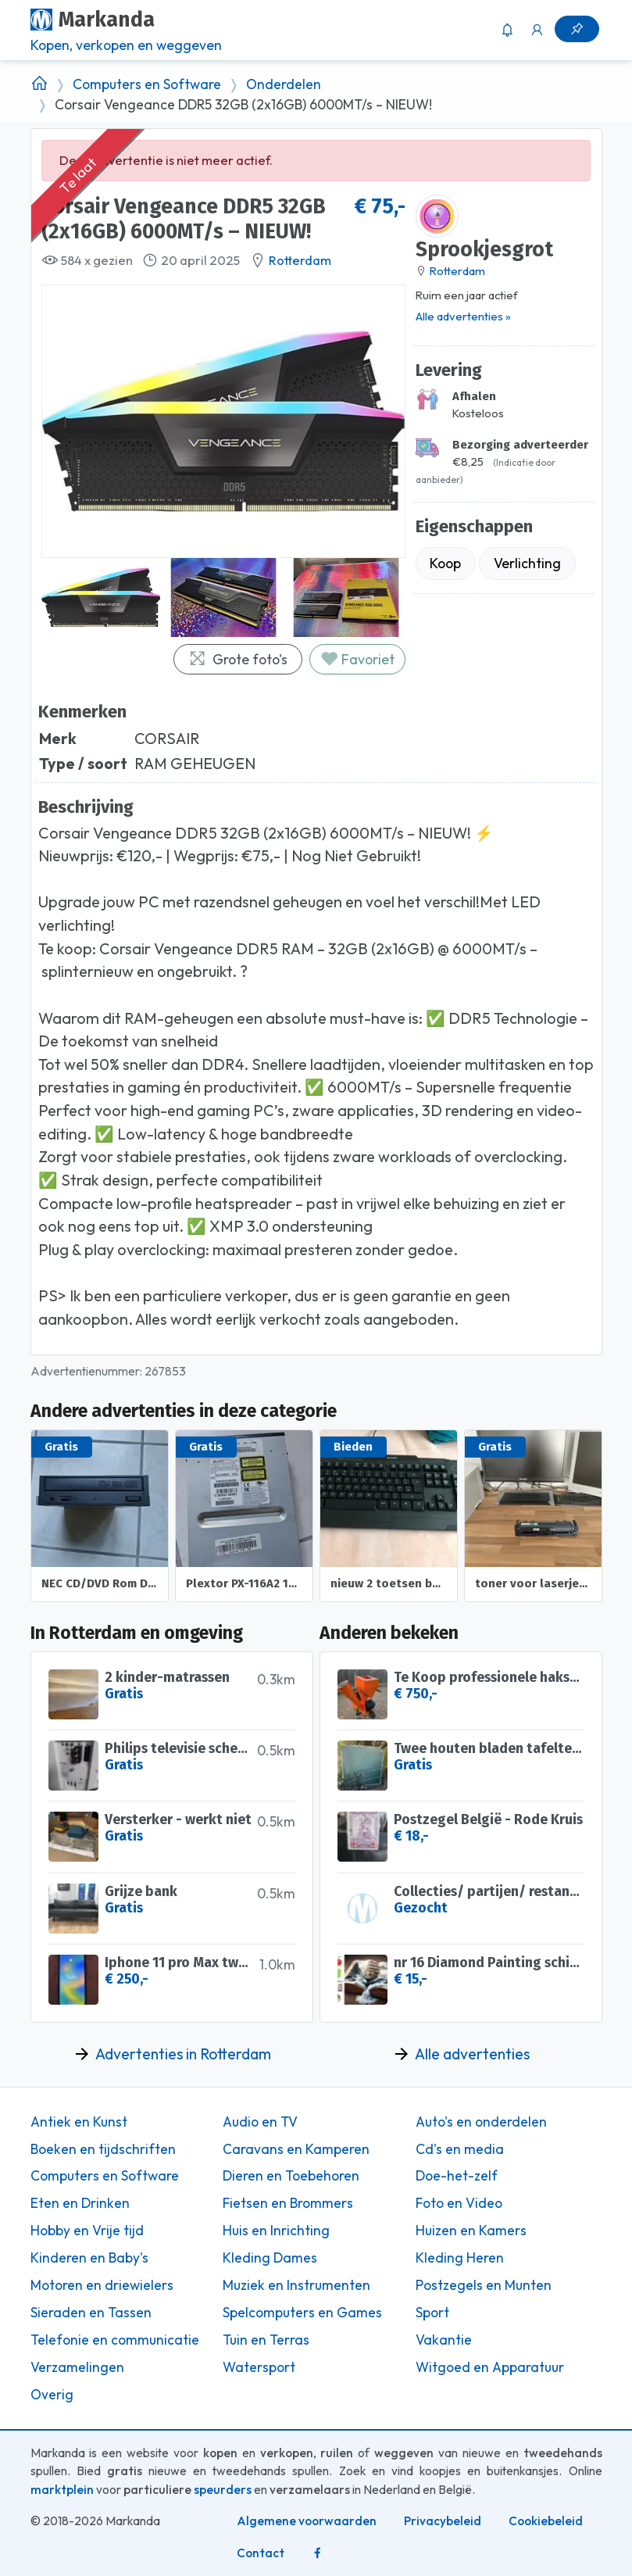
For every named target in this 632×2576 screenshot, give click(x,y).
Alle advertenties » (463, 316)
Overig (51, 2394)
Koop (445, 563)
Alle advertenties (472, 2054)
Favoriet (357, 659)
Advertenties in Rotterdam (183, 2054)
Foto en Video (459, 2203)
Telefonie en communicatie (114, 2340)
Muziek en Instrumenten (296, 2285)
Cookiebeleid (546, 2520)
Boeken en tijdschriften (103, 2149)
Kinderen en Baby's (89, 2258)
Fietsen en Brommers (288, 2203)
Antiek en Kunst (78, 2122)
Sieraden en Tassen (91, 2312)
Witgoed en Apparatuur (490, 2367)
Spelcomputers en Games (302, 2312)
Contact (260, 2553)
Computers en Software (147, 84)
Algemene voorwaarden (307, 2520)
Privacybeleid (442, 2520)
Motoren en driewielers (101, 2285)
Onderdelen (283, 84)
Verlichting (527, 563)
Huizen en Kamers (471, 2230)
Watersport (259, 2367)
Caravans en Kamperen (296, 2149)
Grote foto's (238, 659)
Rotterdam (300, 260)
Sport (432, 2312)
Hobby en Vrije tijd (87, 2230)
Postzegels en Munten (484, 2285)
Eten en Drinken (80, 2203)
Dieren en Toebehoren (291, 2175)
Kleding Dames (270, 2258)
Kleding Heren (460, 2258)
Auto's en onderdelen (481, 2122)
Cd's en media (460, 2149)
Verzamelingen (77, 2367)
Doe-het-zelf (457, 2175)
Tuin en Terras (266, 2340)
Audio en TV (260, 2122)
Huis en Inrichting (276, 2230)
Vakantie (444, 2340)
